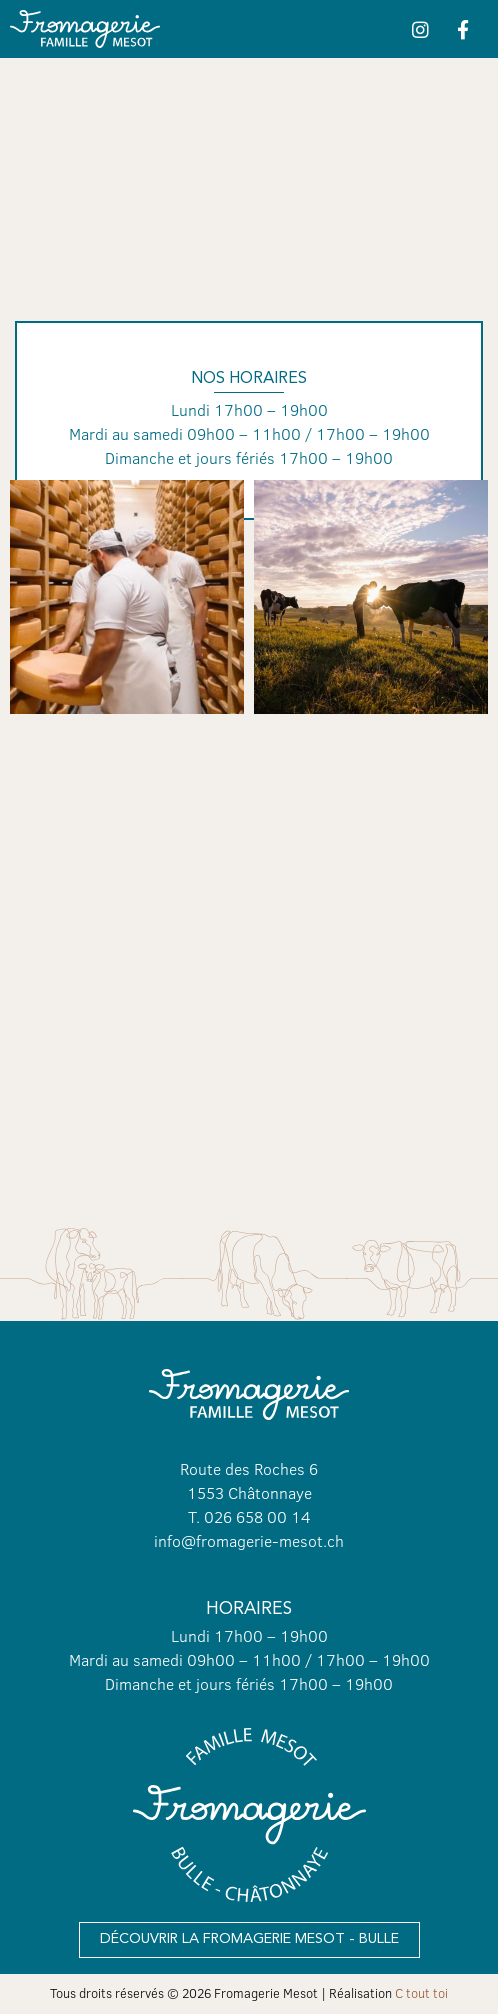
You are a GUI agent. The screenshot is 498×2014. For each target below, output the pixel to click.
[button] (249, 1940)
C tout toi (421, 1993)
